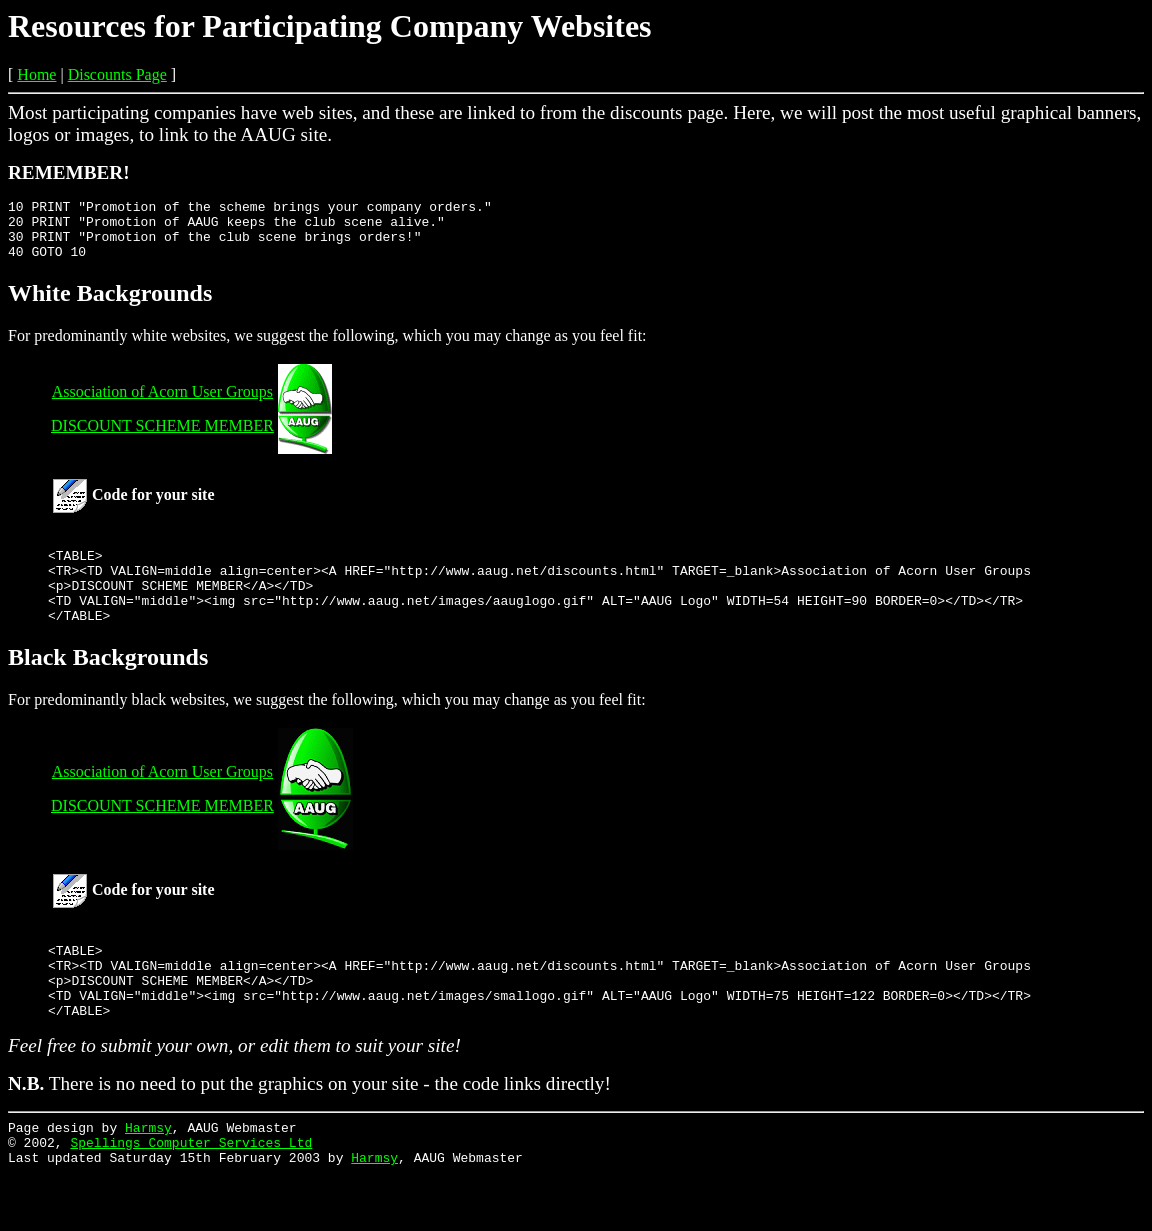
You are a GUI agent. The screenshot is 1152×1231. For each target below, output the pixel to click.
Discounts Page (117, 74)
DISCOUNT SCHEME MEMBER (162, 437)
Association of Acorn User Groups (162, 403)
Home (36, 74)
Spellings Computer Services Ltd (191, 1196)
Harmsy (148, 1178)
